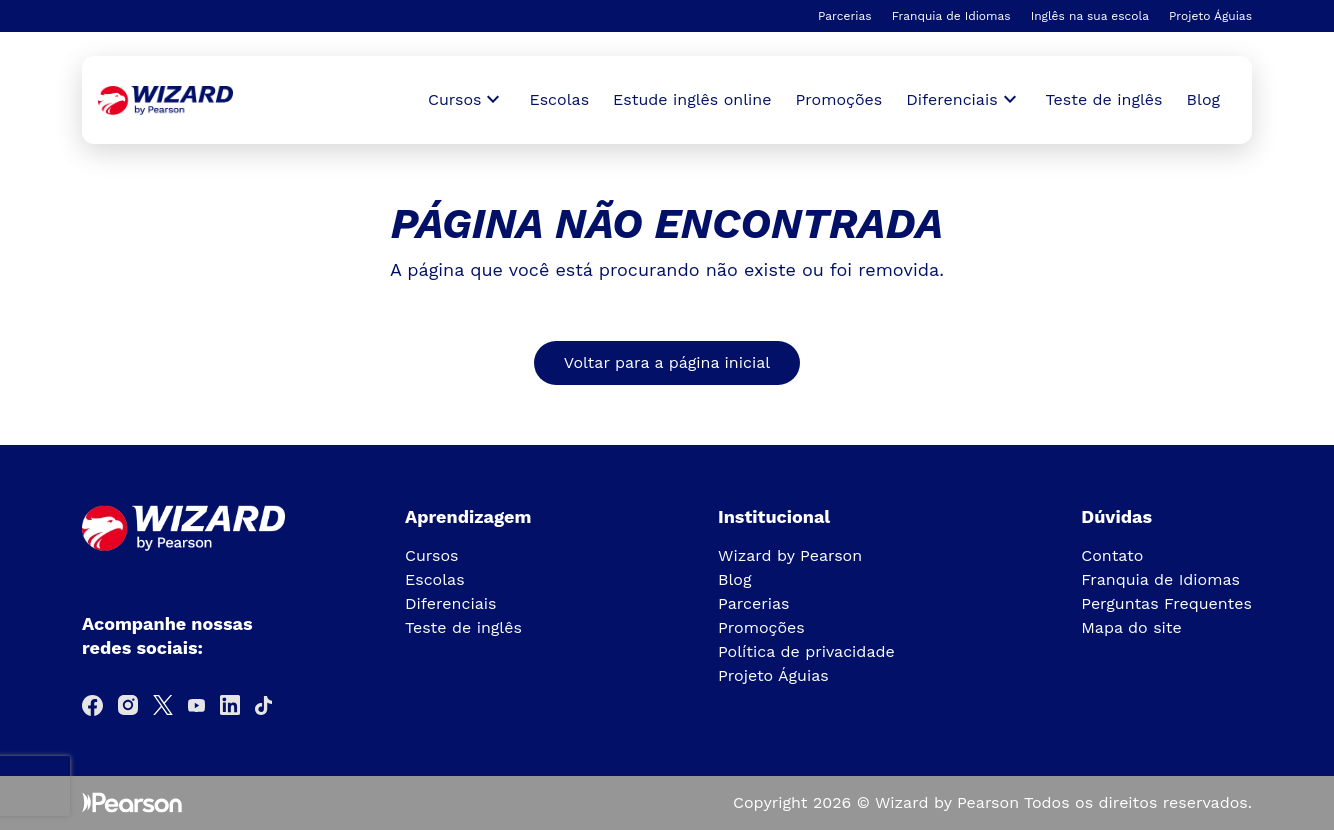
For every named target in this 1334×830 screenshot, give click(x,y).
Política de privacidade (806, 651)
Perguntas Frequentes (1166, 603)
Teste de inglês (1104, 99)
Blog (1203, 99)
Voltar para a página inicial (667, 362)
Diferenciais (450, 603)
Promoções (839, 99)
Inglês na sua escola (1090, 16)
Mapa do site (1131, 627)
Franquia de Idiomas (951, 16)
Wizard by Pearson (790, 555)
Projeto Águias (1210, 16)
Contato (1112, 555)
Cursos (432, 555)
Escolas (559, 99)
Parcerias (845, 16)
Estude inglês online (692, 99)
